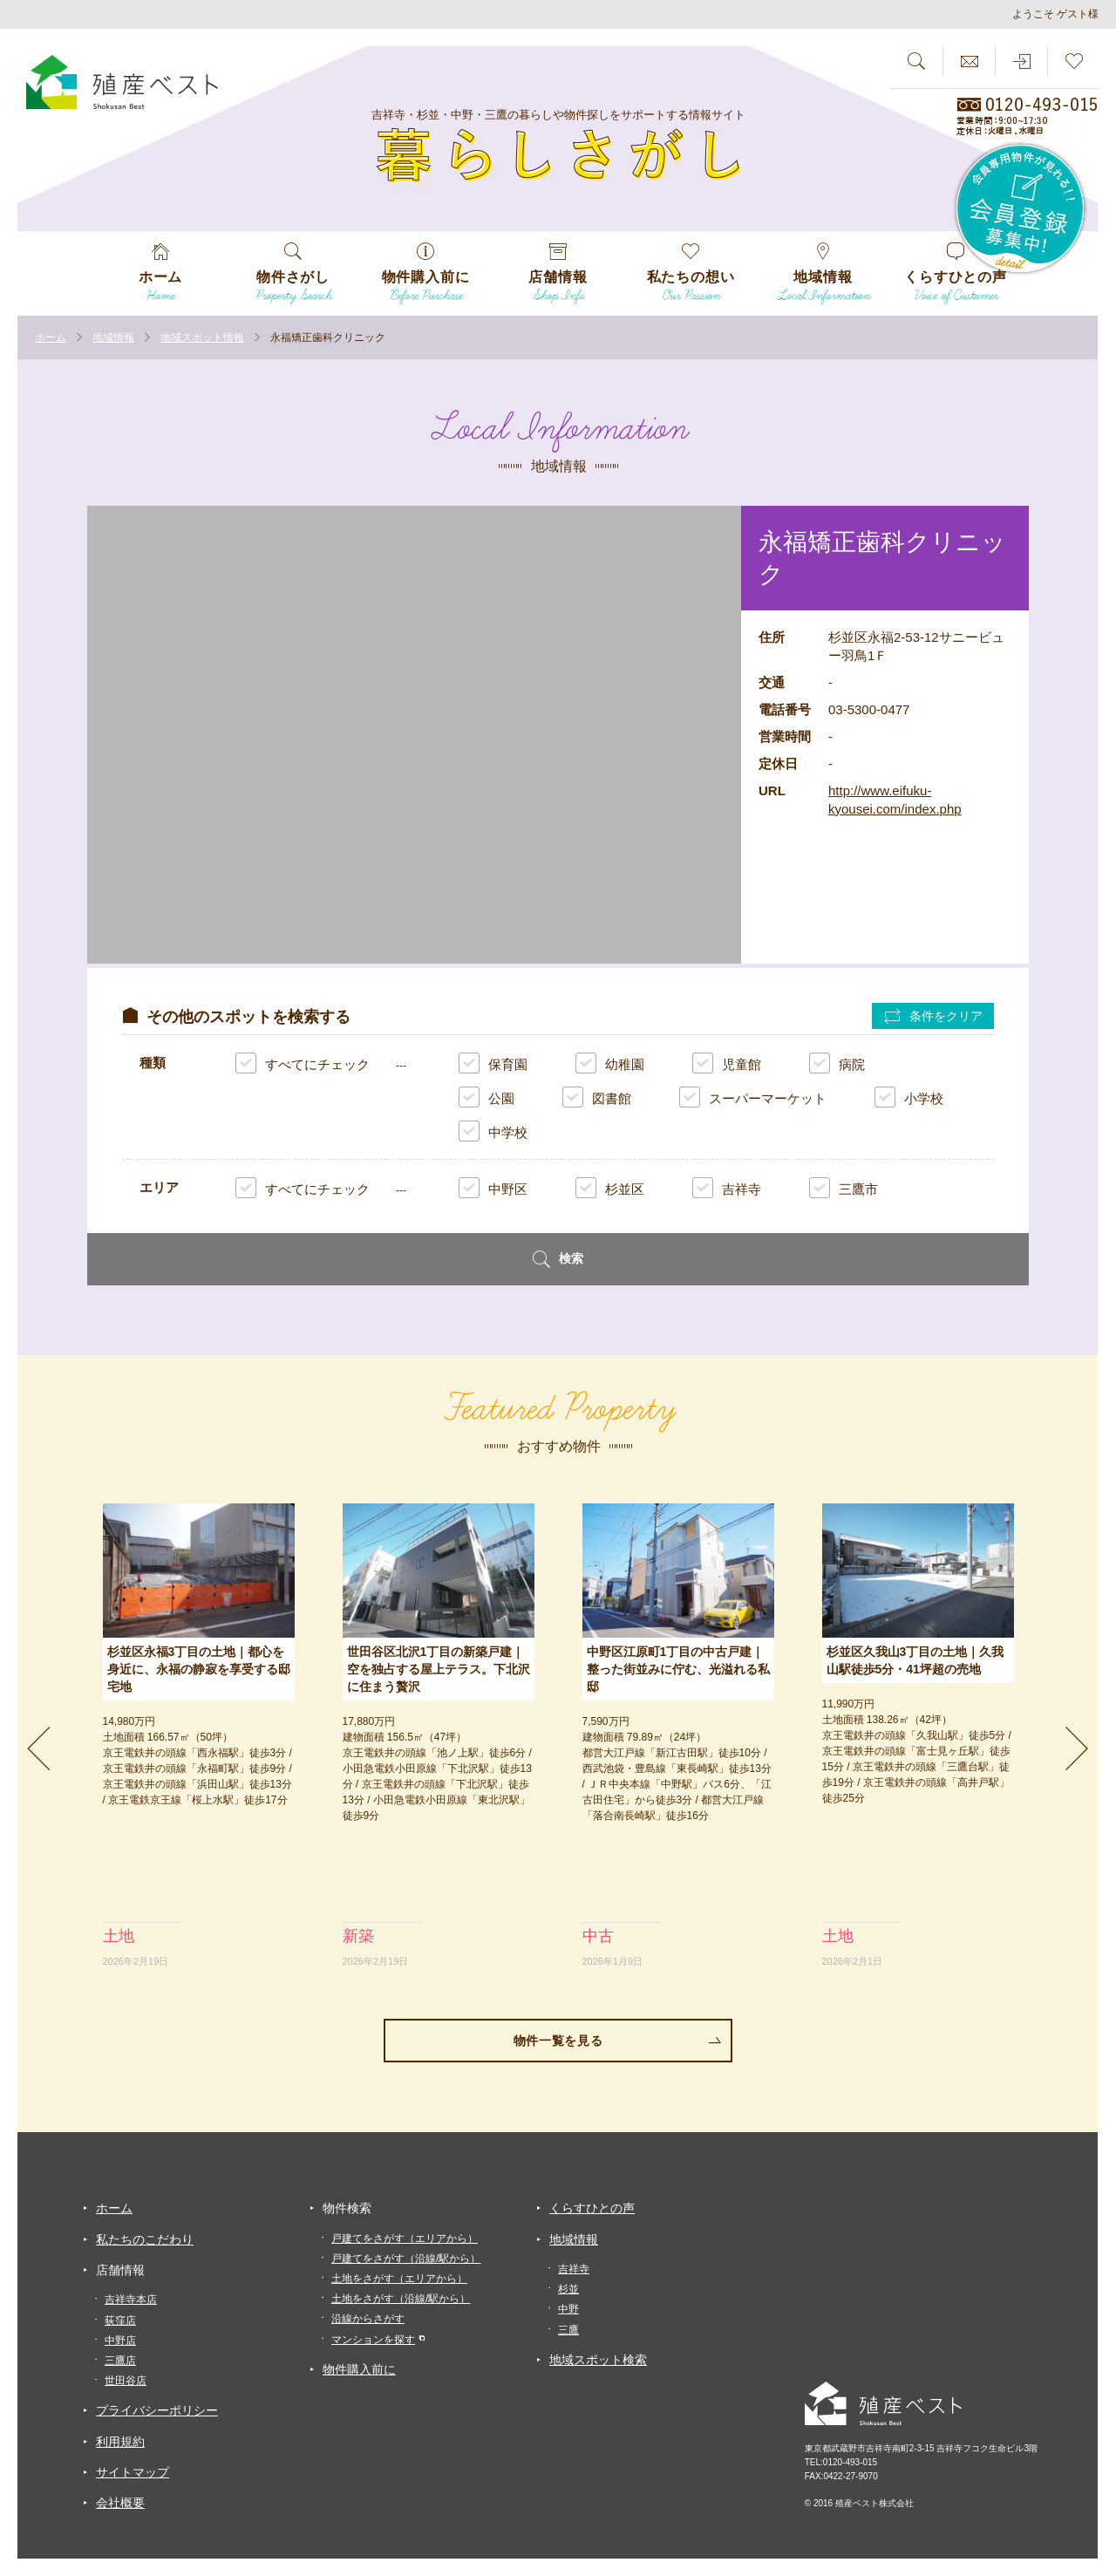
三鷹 (568, 2330)
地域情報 (573, 2239)
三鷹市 (843, 1187)
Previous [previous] (39, 1748)
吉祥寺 (726, 1187)
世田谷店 (125, 2381)
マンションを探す (373, 2340)
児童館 (726, 1063)
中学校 (493, 1131)
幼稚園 (609, 1063)
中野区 (493, 1187)
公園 (486, 1097)
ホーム (114, 2208)
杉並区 (609, 1187)
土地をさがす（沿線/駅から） (400, 2299)
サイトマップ (132, 2472)
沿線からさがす (368, 2319)
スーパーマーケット (753, 1097)
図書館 (596, 1097)
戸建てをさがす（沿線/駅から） (405, 2258)
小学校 (908, 1097)
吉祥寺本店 (131, 2299)
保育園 (493, 1063)
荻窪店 (120, 2320)
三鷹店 (120, 2361)
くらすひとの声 (592, 2208)
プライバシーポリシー (157, 2410)
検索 (558, 1259)
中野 (568, 2309)
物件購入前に (359, 2369)
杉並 (568, 2289)
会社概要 (120, 2503)
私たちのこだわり (145, 2239)
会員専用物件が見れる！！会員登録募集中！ (1021, 209)
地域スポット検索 (598, 2360)
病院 (837, 1063)
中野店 (120, 2340)
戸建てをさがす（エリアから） (404, 2238)
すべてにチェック (302, 1064)
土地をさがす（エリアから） (399, 2279)
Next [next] (1077, 1748)
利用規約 (120, 2442)
